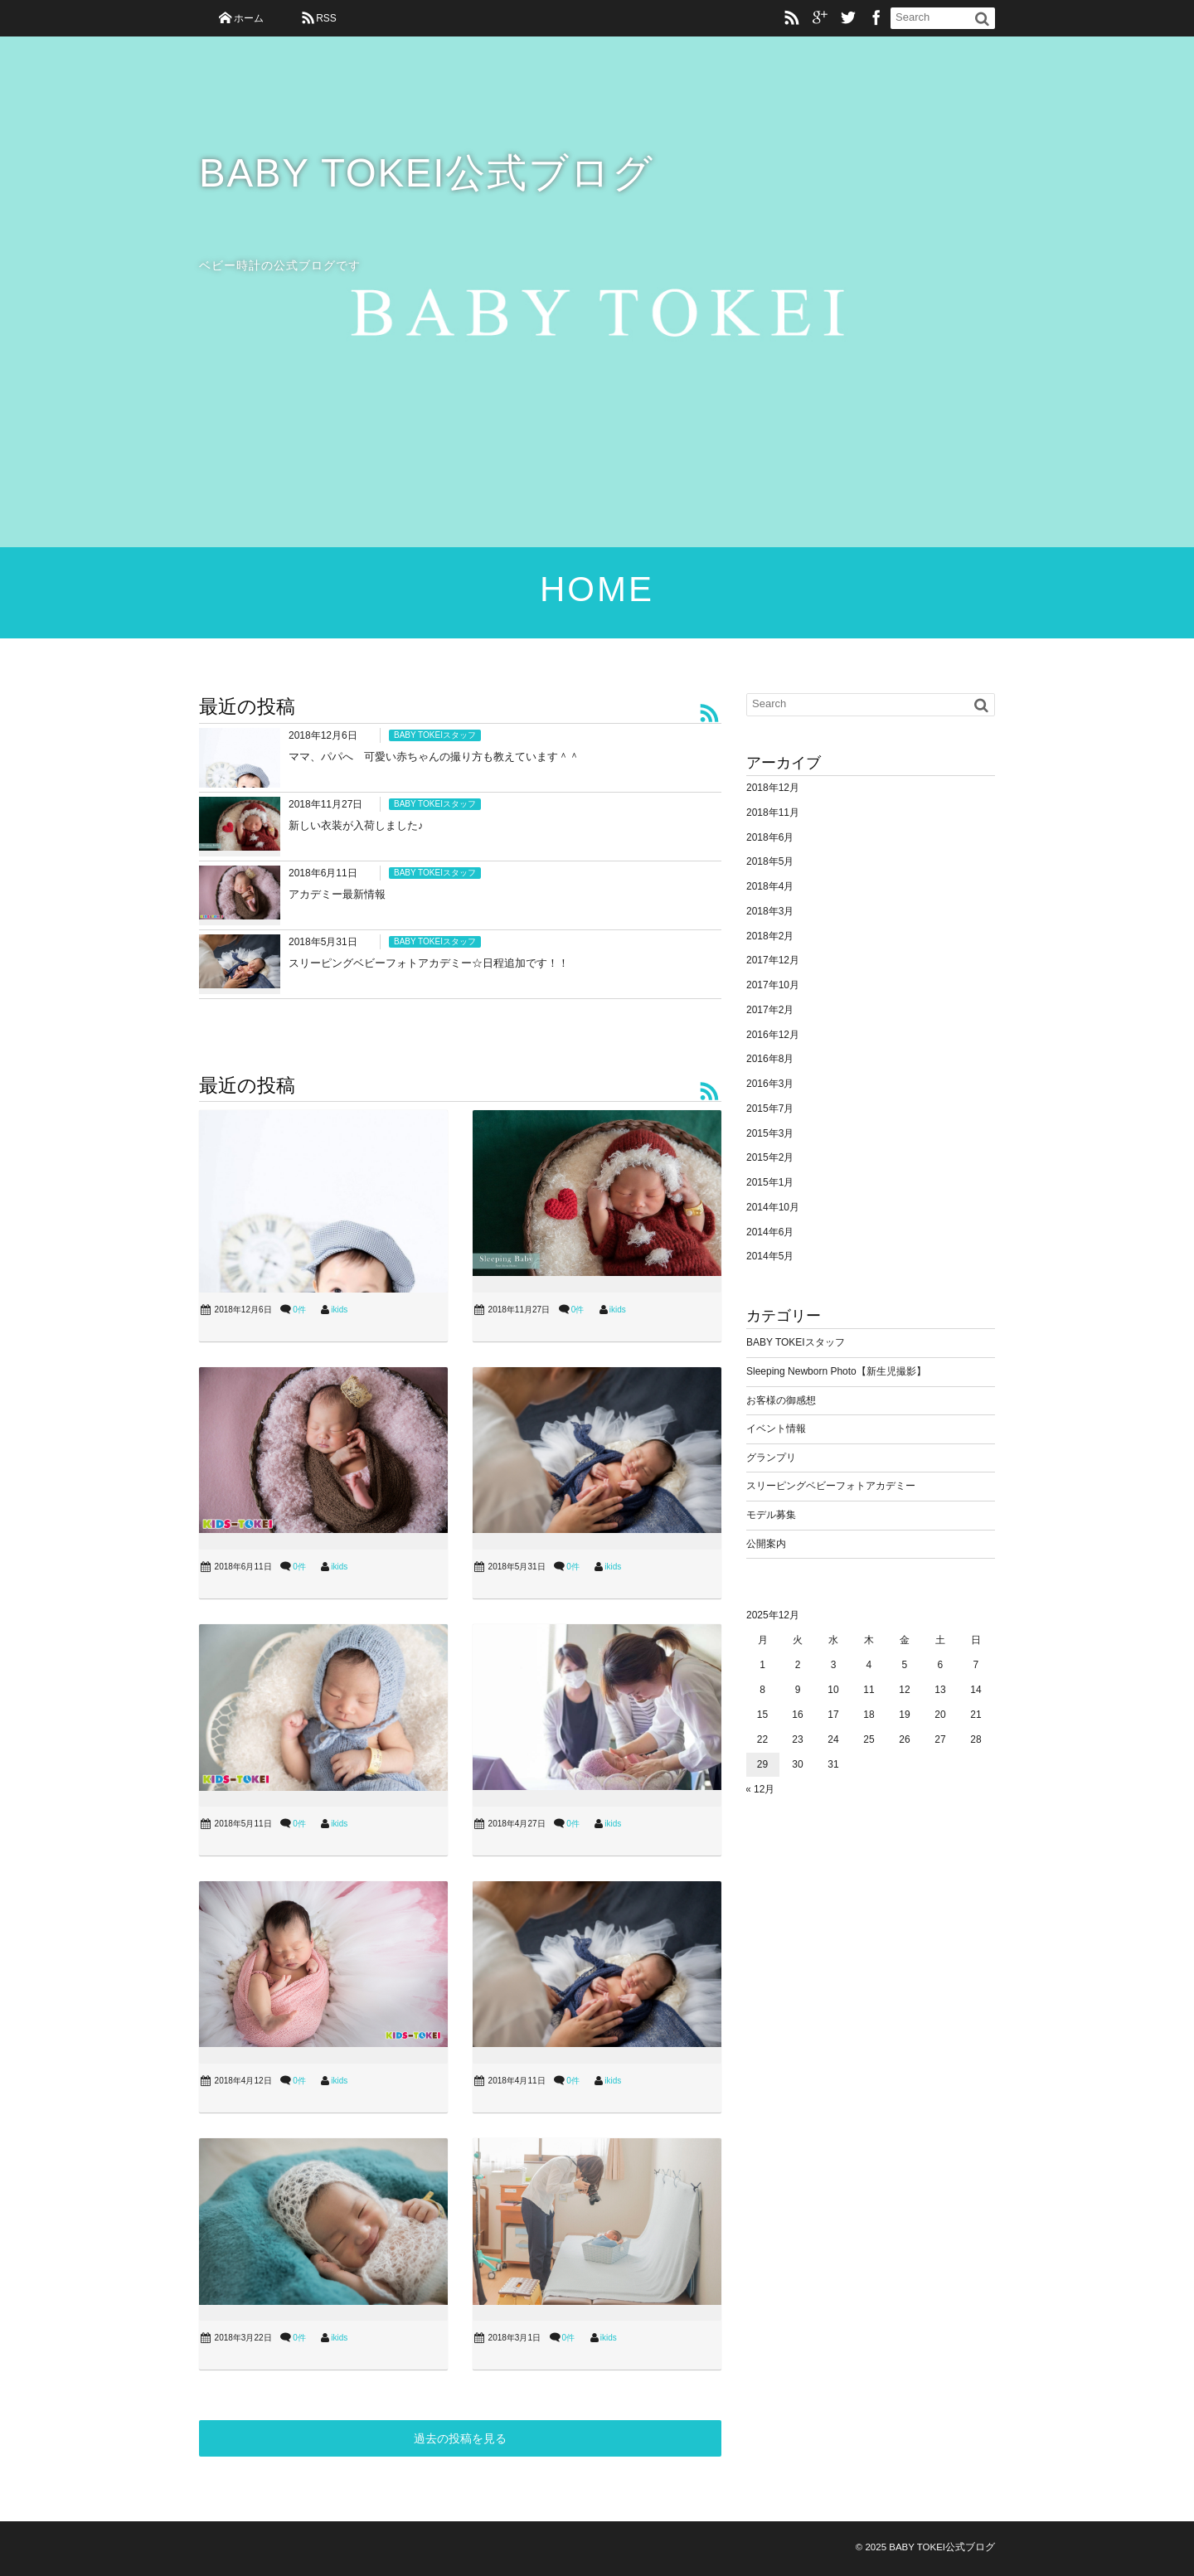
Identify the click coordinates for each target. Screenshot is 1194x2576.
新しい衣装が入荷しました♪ (356, 825)
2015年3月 (770, 1133)
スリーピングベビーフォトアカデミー (830, 1486)
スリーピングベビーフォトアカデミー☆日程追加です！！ (429, 963)
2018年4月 (770, 886)
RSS (326, 18)
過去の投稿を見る (460, 2438)
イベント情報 (776, 1428)
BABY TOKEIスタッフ (435, 735)
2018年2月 (770, 936)
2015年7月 (770, 1108)
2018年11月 (772, 812)
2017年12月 (772, 960)
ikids (339, 1309)
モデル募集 (771, 1515)
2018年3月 (770, 911)
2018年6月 (770, 837)
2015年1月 (770, 1182)
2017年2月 (770, 1010)
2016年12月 (772, 1035)
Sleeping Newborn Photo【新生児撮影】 (836, 1371)
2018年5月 (770, 861)
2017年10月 (772, 985)
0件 (299, 1309)
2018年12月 (772, 787)
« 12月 (759, 1789)
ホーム (249, 18)
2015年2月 (770, 1157)
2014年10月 (772, 1207)
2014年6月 (770, 1232)
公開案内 (766, 1544)
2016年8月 (770, 1059)
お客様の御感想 (781, 1400)
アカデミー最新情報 (337, 894)
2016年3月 (770, 1083)
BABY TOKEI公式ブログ (428, 174)
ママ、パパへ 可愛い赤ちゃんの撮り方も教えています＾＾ (434, 756)
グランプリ (771, 1457)
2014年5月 (770, 1256)
